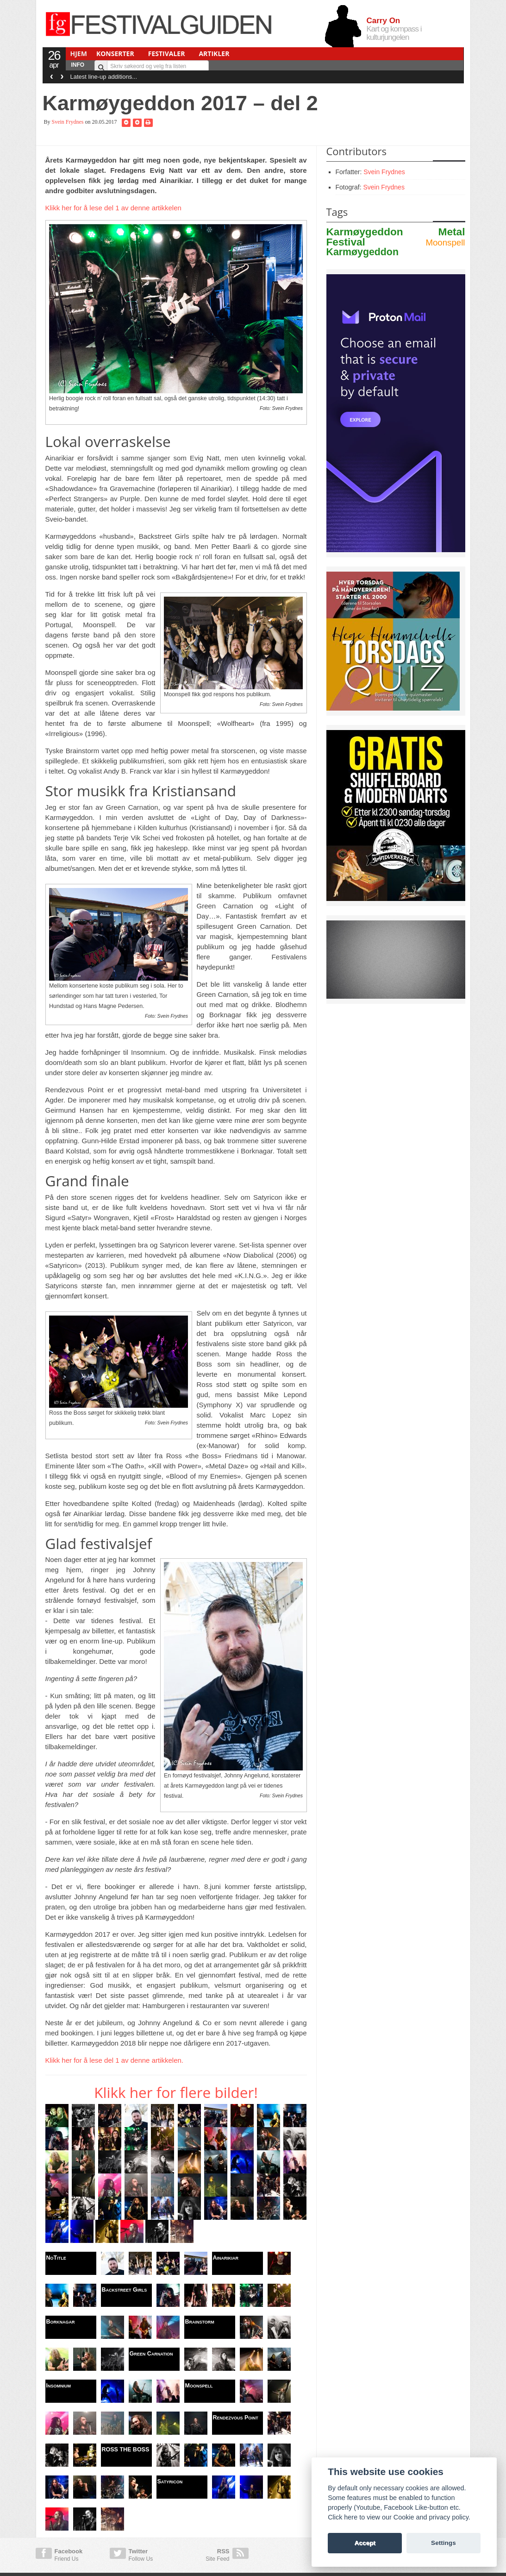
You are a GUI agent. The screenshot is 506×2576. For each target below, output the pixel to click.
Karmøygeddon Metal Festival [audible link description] (395, 237)
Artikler (214, 53)
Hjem (78, 53)
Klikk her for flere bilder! (175, 2092)
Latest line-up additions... (103, 76)
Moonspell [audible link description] (445, 242)
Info (78, 65)
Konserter (115, 53)
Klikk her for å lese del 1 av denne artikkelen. (114, 2060)
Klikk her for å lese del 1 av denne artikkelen (113, 208)
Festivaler (166, 53)
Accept (364, 2542)
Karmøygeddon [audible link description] (362, 252)
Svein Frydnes (68, 122)
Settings (443, 2542)
